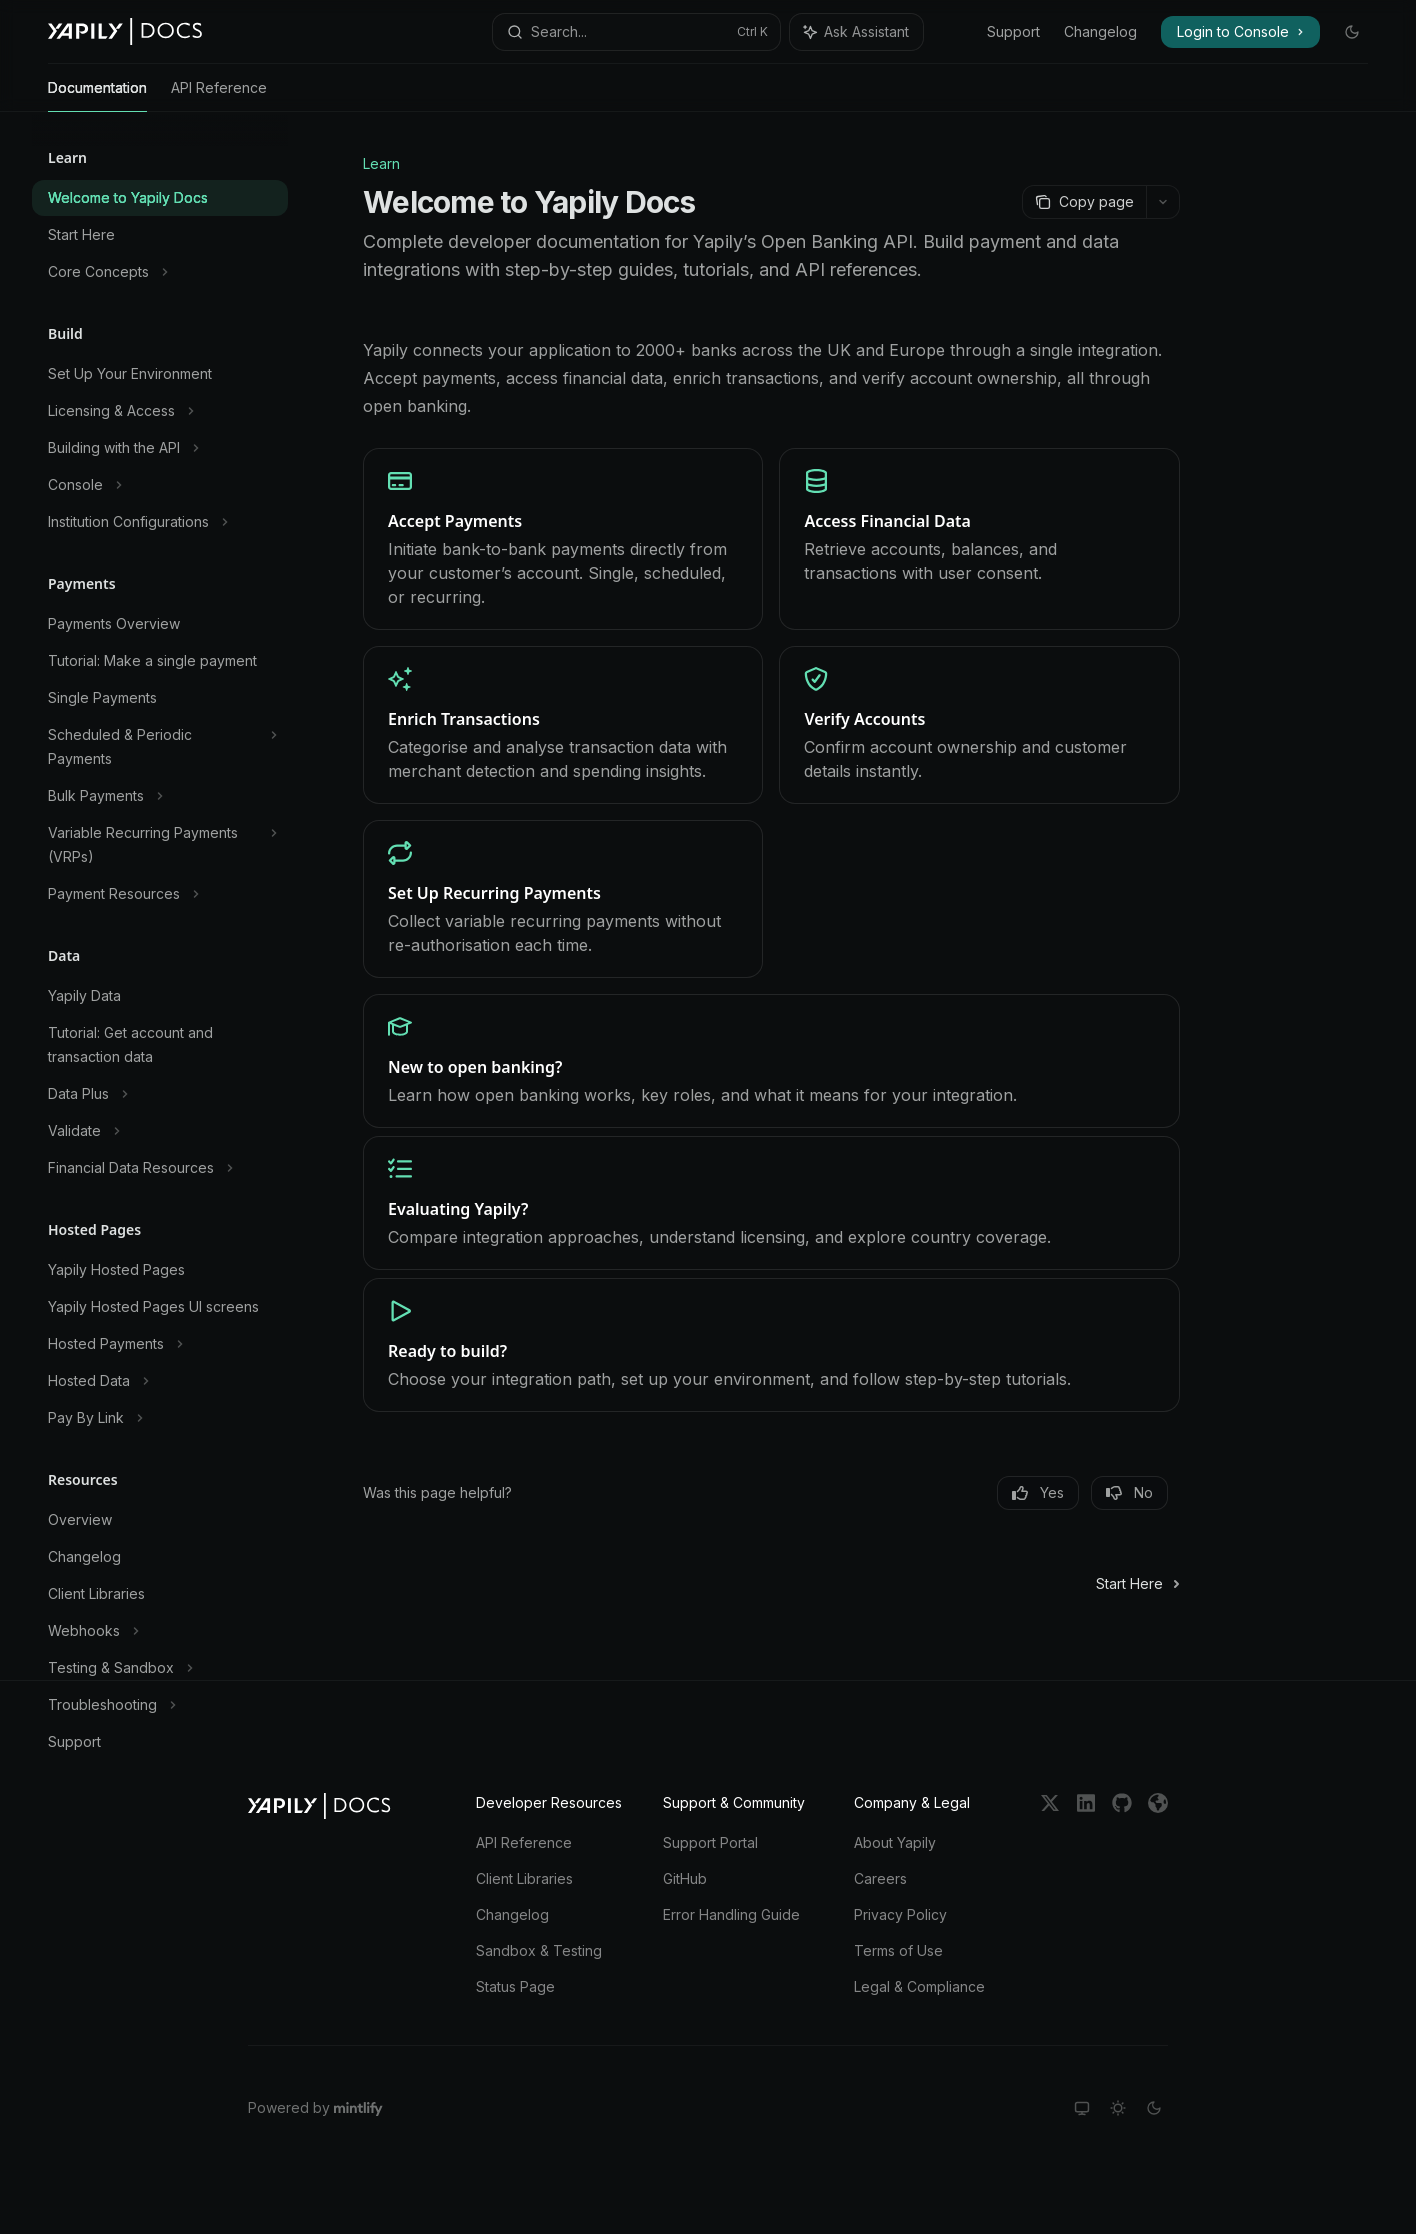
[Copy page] (1084, 202)
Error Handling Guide (731, 1914)
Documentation (97, 95)
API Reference (219, 95)
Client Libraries (524, 1878)
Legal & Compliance (919, 1986)
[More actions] (1163, 202)
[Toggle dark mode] (1352, 32)
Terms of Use (898, 1950)
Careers (880, 1878)
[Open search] (636, 32)
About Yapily (895, 1842)
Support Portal (710, 1842)
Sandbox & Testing (539, 1950)
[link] (563, 539)
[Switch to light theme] (1118, 2108)
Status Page (515, 1986)
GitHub (685, 1878)
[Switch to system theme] (1082, 2108)
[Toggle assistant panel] (856, 32)
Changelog (1100, 31)
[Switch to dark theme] (1154, 2108)
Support (1013, 31)
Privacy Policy (900, 1914)
